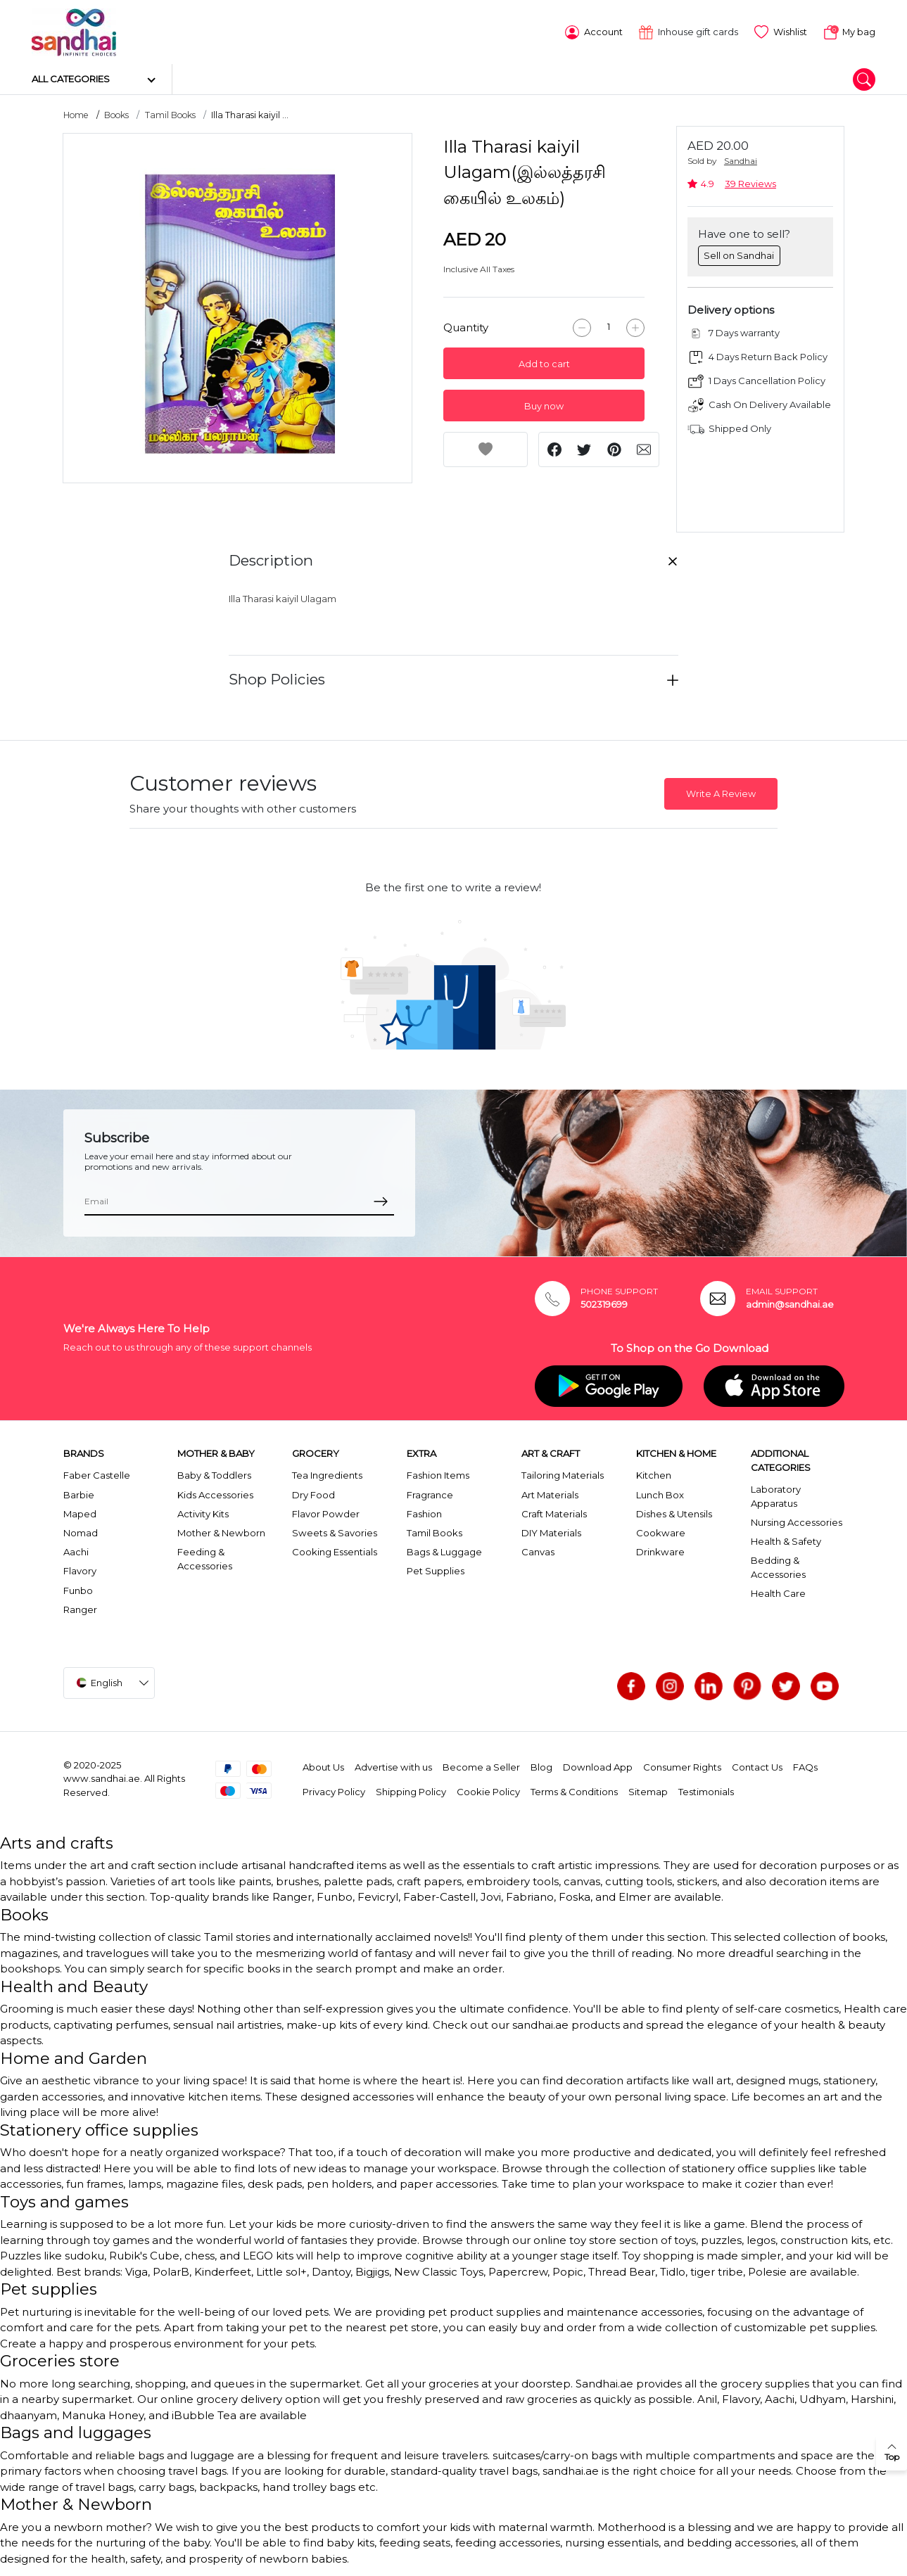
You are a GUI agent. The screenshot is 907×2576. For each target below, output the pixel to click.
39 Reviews (750, 182)
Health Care (778, 1592)
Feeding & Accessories (204, 1557)
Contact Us (757, 1765)
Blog (541, 1765)
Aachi (76, 1550)
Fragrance (430, 1492)
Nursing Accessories (796, 1520)
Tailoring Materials (562, 1473)
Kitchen (653, 1473)
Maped (79, 1511)
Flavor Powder (326, 1511)
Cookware (660, 1531)
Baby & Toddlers (214, 1473)
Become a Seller (481, 1765)
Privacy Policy (334, 1790)
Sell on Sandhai (739, 253)
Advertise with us (393, 1765)
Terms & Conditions (574, 1790)
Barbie (78, 1492)
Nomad (80, 1531)
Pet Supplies (435, 1569)
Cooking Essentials (334, 1550)
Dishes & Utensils (674, 1511)
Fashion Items (438, 1473)
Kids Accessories (215, 1492)
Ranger (80, 1607)
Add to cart (544, 362)
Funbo (78, 1588)
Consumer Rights (682, 1765)
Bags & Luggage (444, 1550)
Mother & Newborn (221, 1531)
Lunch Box (660, 1492)
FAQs (805, 1765)
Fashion (424, 1511)
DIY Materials (551, 1531)
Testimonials (706, 1790)
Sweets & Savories (334, 1531)
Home (76, 113)
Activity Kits (203, 1511)
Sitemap (648, 1790)
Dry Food (313, 1492)
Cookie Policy (488, 1790)
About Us (323, 1765)
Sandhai (740, 159)
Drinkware (660, 1550)
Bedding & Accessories (778, 1566)
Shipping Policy (411, 1790)
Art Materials (549, 1492)
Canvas (537, 1550)
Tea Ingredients (327, 1473)
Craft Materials (554, 1511)
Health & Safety (786, 1539)
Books (116, 113)
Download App (598, 1765)
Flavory (79, 1569)
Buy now (544, 404)
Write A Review (721, 792)
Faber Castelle (96, 1473)
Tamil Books (170, 113)
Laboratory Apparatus (776, 1494)
